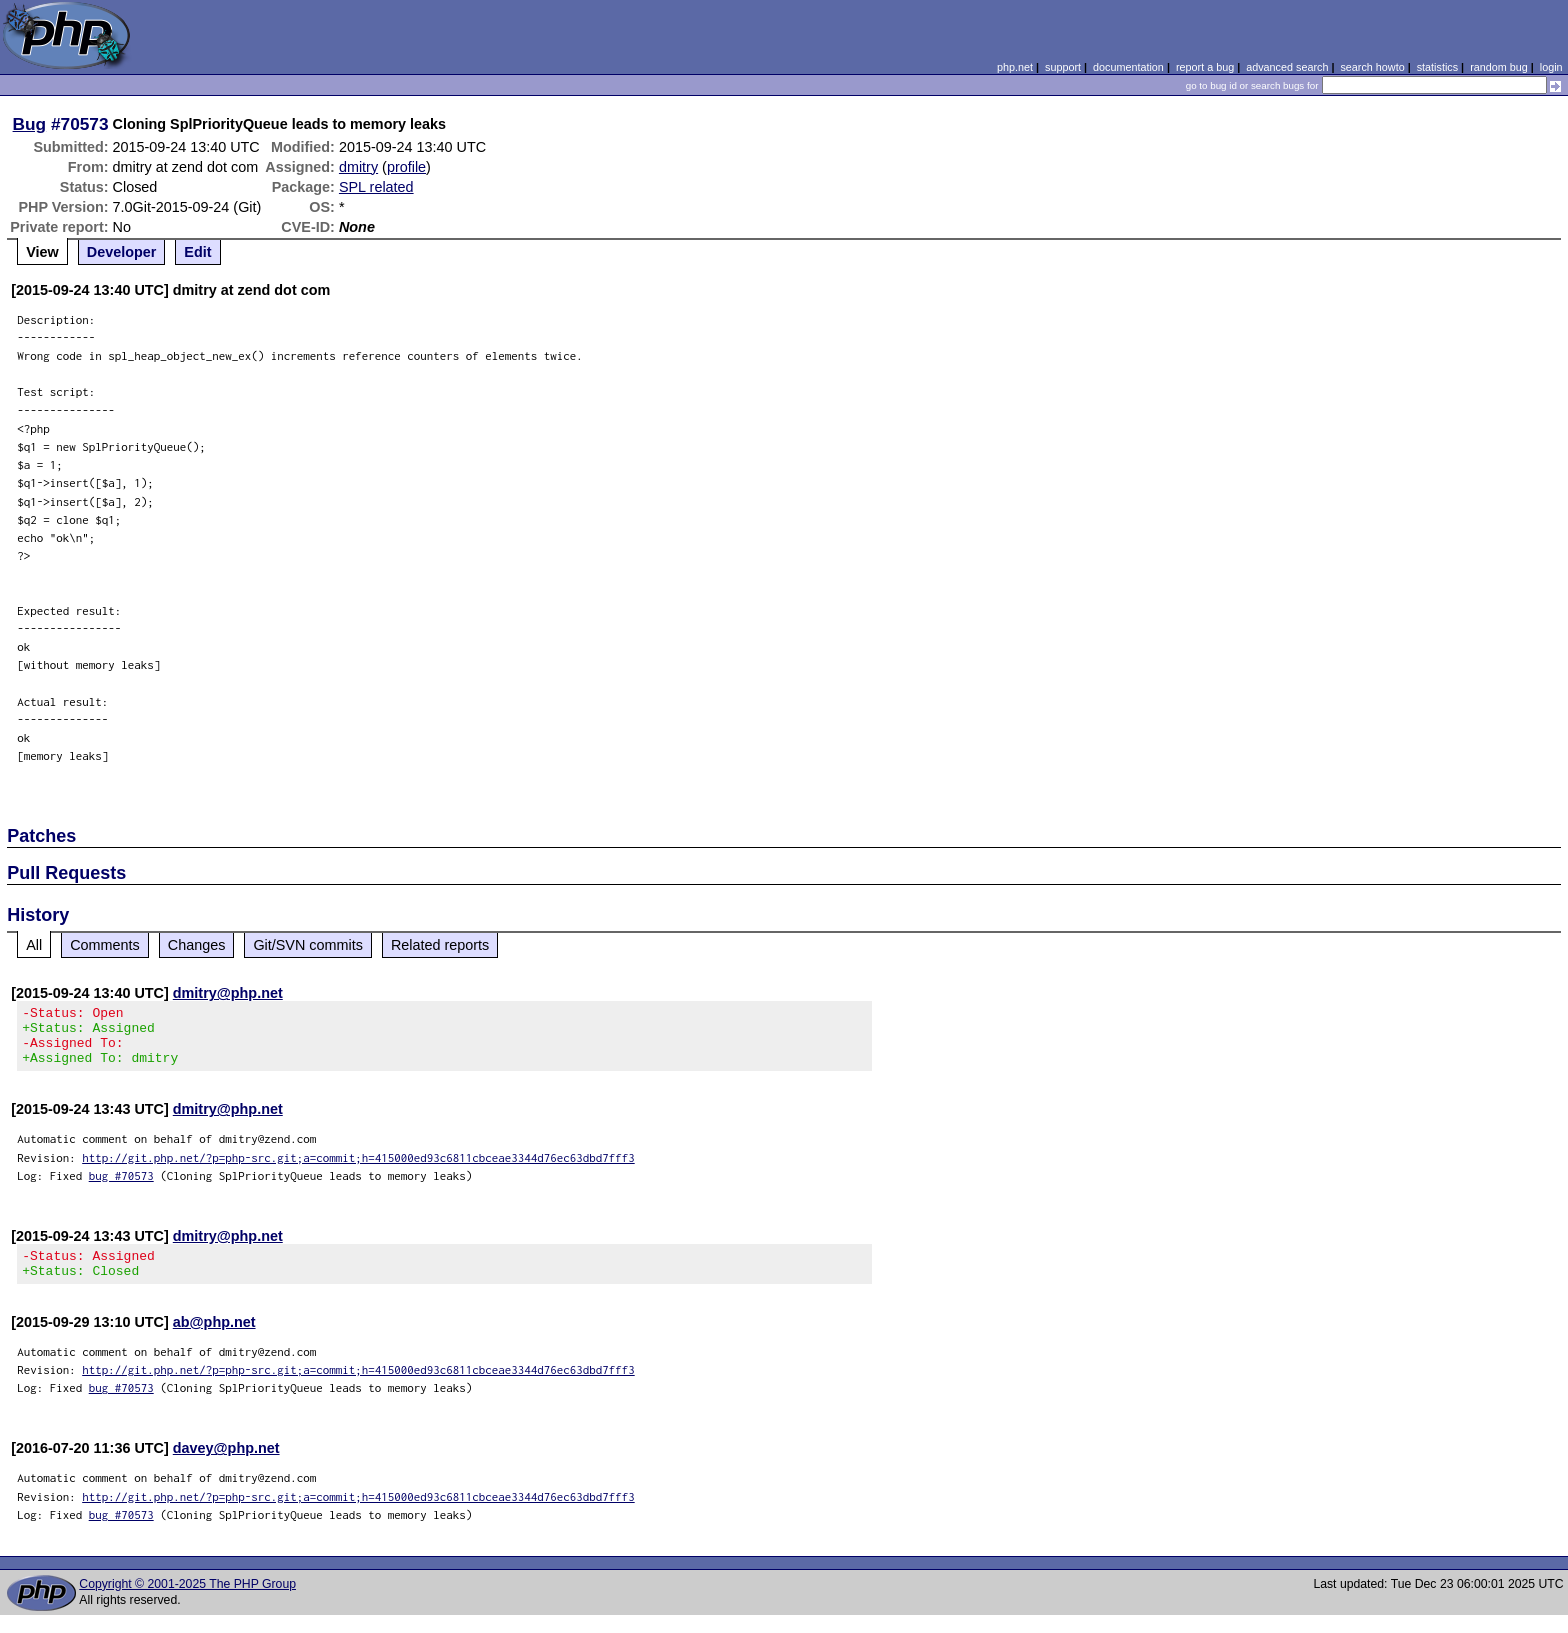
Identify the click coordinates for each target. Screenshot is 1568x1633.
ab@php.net (214, 1340)
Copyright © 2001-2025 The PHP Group (187, 1602)
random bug (1499, 67)
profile (406, 167)
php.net (1015, 67)
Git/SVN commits (308, 945)
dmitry (358, 167)
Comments (105, 945)
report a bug (1205, 67)
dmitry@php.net (228, 993)
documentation (1128, 67)
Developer (122, 252)
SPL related (376, 187)
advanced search (1287, 67)
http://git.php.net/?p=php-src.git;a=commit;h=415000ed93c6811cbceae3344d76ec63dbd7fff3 (358, 1169)
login (1551, 67)
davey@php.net (226, 1466)
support (1063, 67)
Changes (197, 945)
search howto (1372, 67)
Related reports (440, 945)
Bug (30, 124)
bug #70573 (121, 1187)
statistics (1437, 67)
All (34, 945)
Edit (197, 252)
